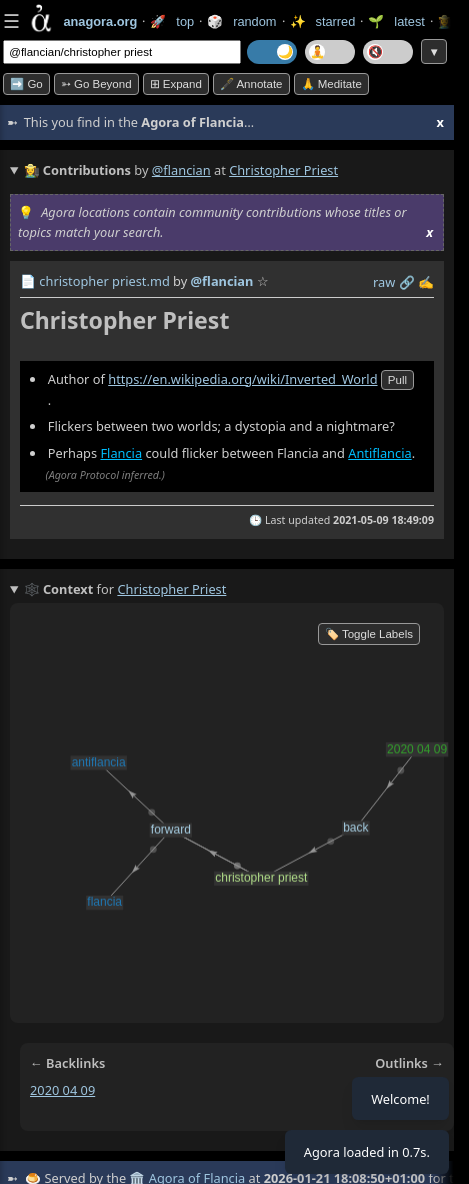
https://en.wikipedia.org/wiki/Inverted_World (242, 379)
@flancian (181, 170)
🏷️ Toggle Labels (369, 634)
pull (397, 380)
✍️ (426, 282)
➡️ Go (26, 84)
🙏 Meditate (331, 84)
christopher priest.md (104, 281)
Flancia (121, 453)
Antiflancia (379, 453)
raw (384, 282)
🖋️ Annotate (251, 84)
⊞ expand (176, 84)
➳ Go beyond (96, 84)
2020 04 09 (62, 1090)
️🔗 (407, 282)
